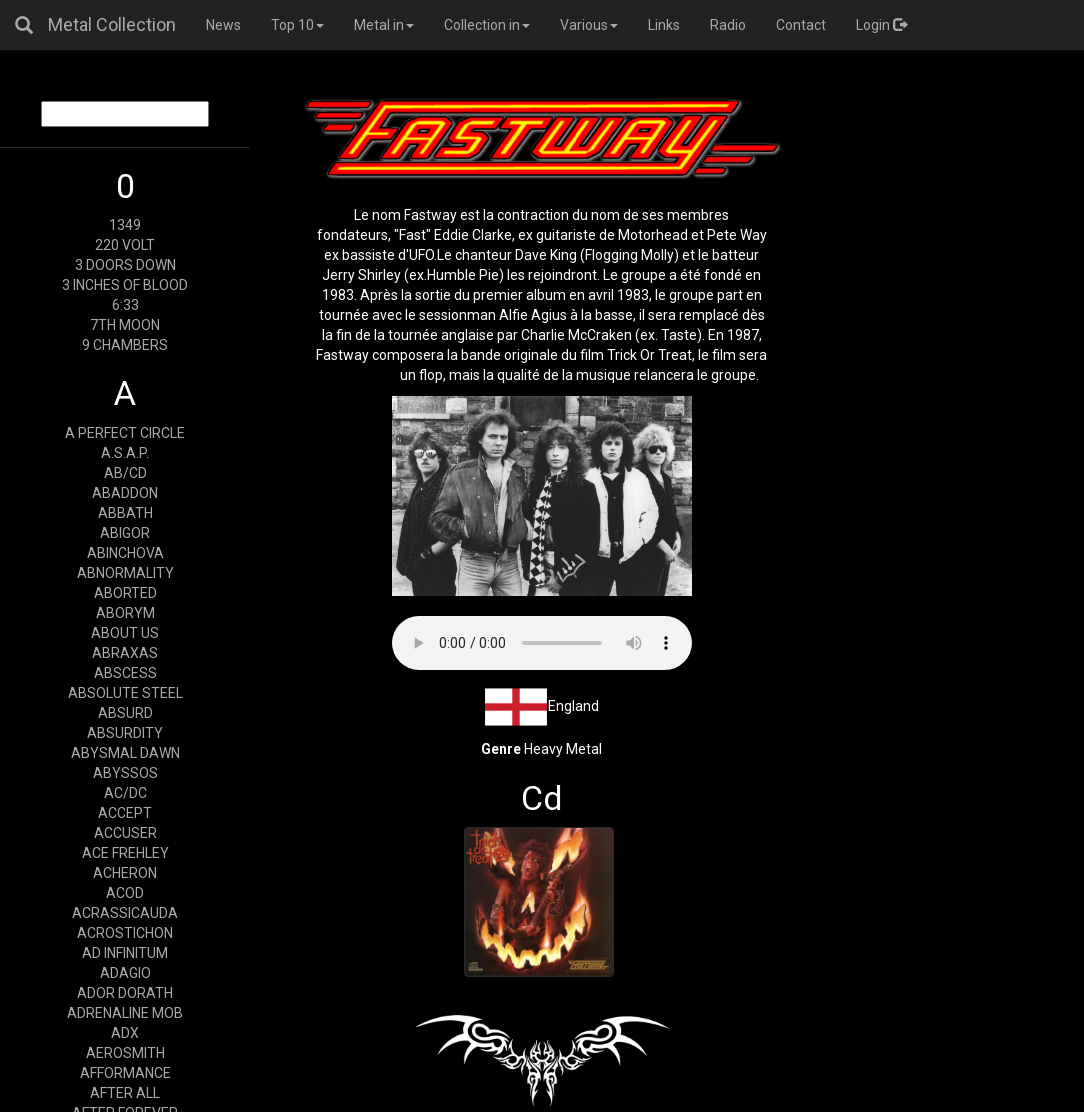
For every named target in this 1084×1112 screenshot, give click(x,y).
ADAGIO (125, 973)
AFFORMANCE (125, 1073)
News (223, 25)
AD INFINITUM (125, 953)
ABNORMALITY (125, 573)
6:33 (125, 305)
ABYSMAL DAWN (125, 753)
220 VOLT (125, 245)
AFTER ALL (125, 1093)
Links (664, 25)
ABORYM (125, 613)
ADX (125, 1033)
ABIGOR (125, 533)
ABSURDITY (125, 733)
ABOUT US (125, 633)
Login (881, 25)
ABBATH (125, 513)
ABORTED (125, 593)
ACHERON (125, 873)
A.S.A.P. (125, 453)
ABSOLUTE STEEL (125, 693)
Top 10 (297, 25)
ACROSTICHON (125, 933)
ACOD (125, 893)
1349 (125, 225)
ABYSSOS (125, 773)
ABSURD (125, 713)
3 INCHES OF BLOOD (125, 285)
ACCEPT (125, 813)
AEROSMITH (125, 1053)
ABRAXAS (125, 653)
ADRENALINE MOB (125, 1013)
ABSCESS (125, 673)
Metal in (384, 25)
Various (589, 25)
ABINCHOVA (125, 553)
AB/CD (125, 473)
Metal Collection (112, 24)
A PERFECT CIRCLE (125, 433)
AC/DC (125, 793)
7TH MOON (125, 325)
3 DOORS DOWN (125, 265)
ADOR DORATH (125, 993)
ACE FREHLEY (125, 853)
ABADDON (125, 493)
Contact (801, 25)
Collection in (487, 25)
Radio (728, 25)
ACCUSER (125, 833)
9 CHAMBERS (125, 345)
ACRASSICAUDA (125, 913)
